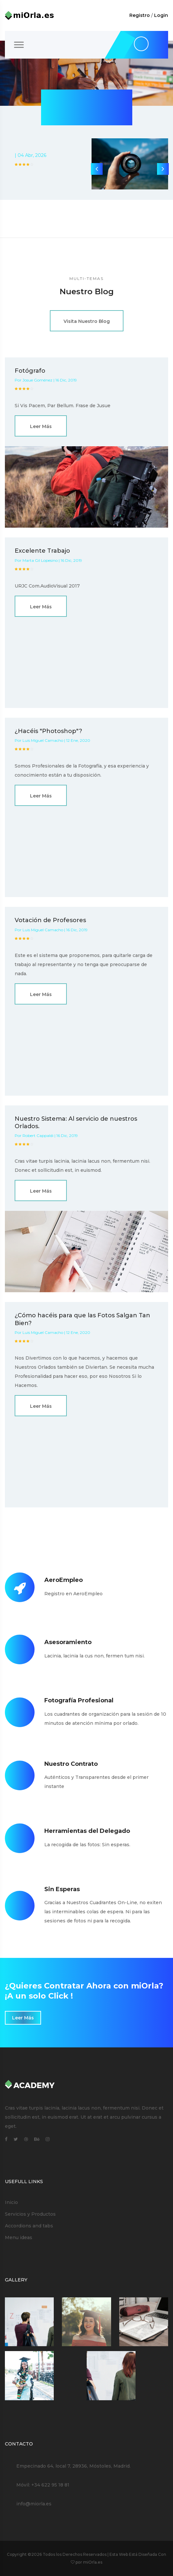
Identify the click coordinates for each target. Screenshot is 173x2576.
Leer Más (41, 426)
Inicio (11, 2202)
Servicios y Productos (30, 2214)
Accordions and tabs (29, 2226)
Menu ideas (18, 2237)
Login (161, 15)
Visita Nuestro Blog (87, 321)
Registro (139, 15)
